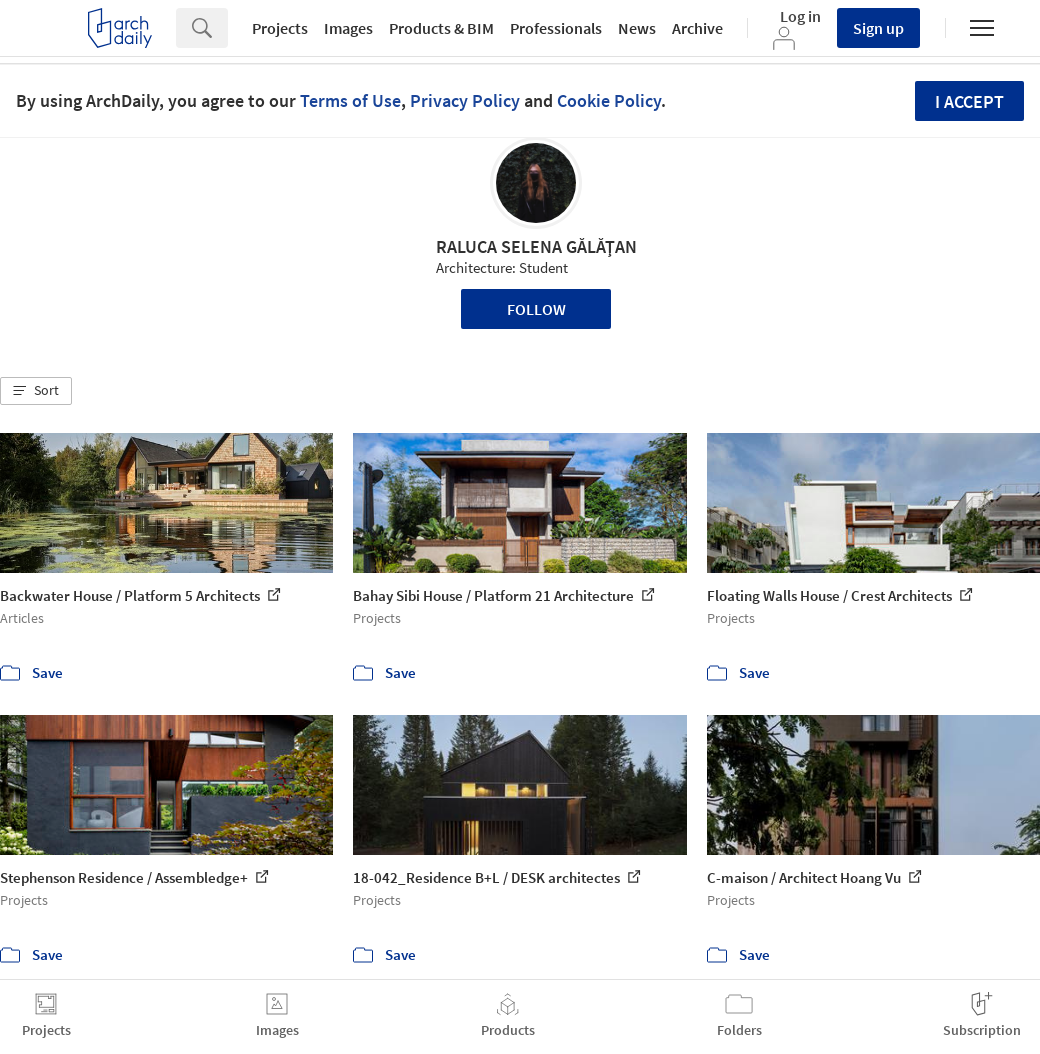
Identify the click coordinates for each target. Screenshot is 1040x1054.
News (637, 28)
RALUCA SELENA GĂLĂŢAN (536, 246)
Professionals (556, 28)
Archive (697, 28)
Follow (536, 309)
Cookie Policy (609, 100)
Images (348, 28)
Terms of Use (350, 100)
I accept (969, 101)
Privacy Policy (465, 100)
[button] (36, 391)
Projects (280, 28)
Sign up (878, 28)
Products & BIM (441, 28)
